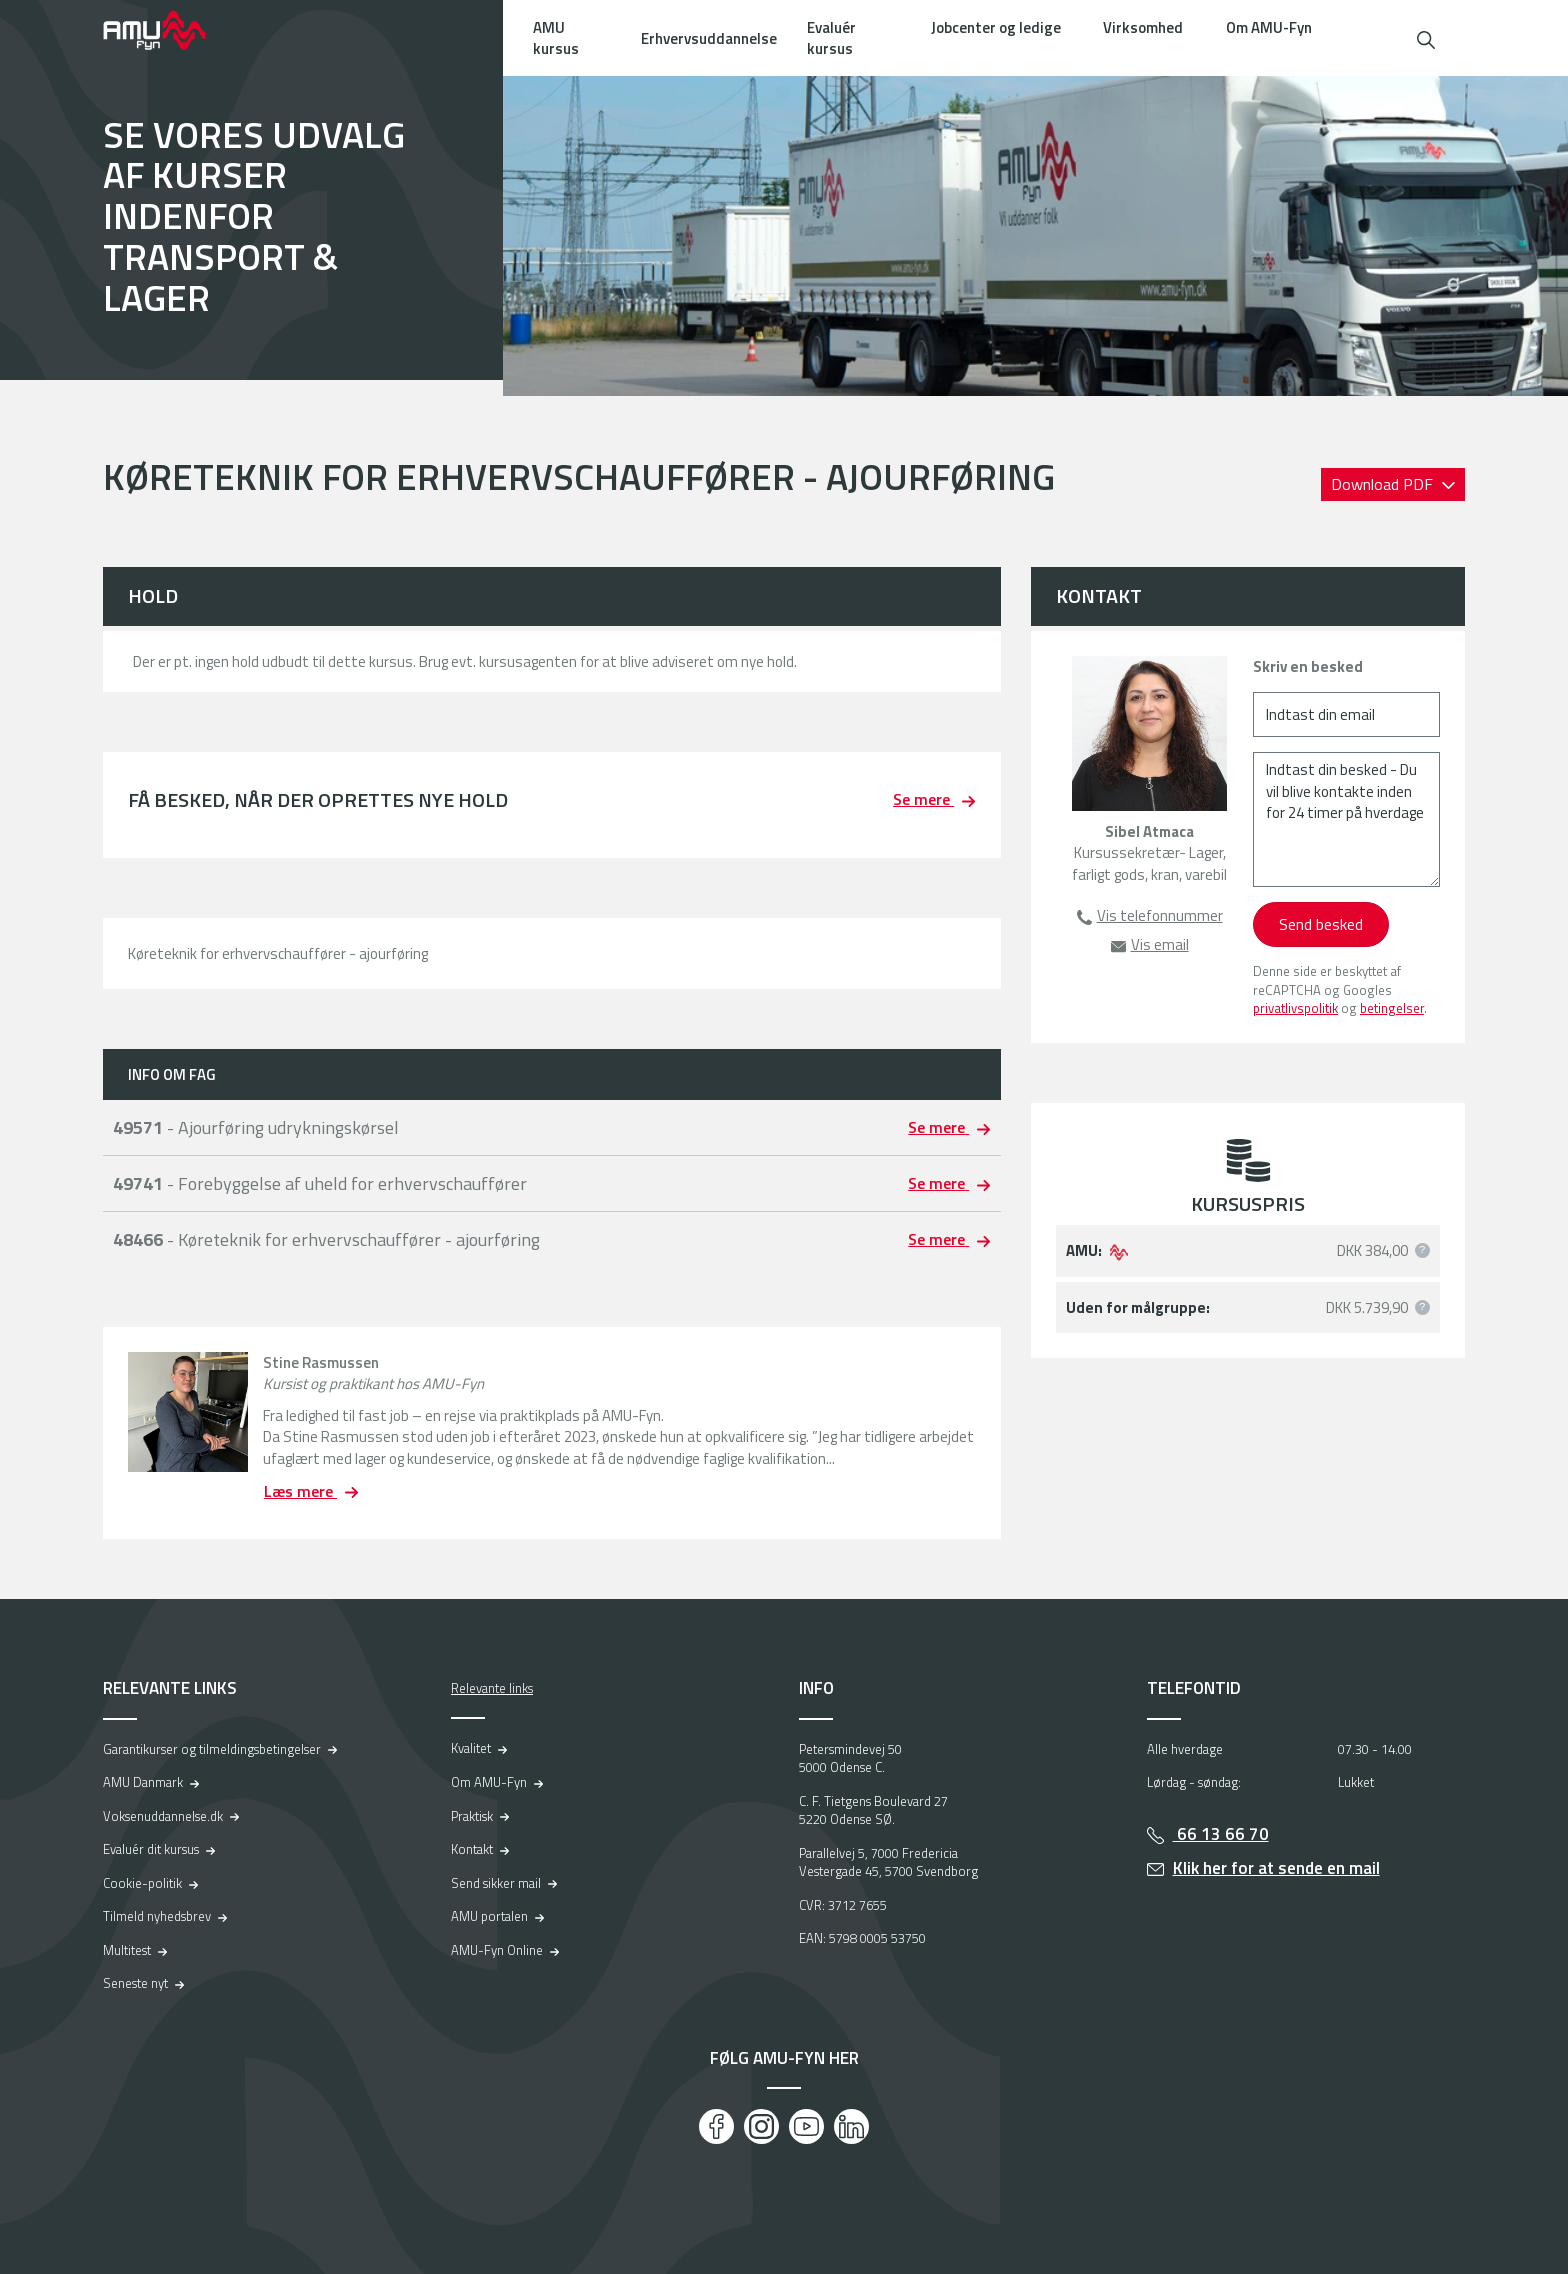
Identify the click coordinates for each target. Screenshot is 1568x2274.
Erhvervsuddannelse (709, 38)
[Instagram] (761, 2126)
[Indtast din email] (1346, 714)
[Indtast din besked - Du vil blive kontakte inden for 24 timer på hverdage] (1346, 819)
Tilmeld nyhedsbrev (157, 1916)
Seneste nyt (135, 1983)
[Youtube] (806, 2126)
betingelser (1392, 1008)
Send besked (1321, 924)
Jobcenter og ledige (996, 27)
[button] (1426, 37)
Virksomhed (1143, 27)
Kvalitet (471, 1748)
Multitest (127, 1950)
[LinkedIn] (851, 2126)
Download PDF (1384, 484)
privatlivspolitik (1295, 1008)
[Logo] (168, 30)
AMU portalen (489, 1916)
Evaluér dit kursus (151, 1849)
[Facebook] (716, 2126)
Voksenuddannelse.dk (163, 1816)
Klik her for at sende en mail (1276, 1868)
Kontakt (472, 1849)
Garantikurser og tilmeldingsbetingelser (212, 1749)
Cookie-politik (142, 1883)
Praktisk (472, 1816)
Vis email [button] (1160, 944)
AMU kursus (556, 38)
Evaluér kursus (831, 38)
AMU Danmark (143, 1782)
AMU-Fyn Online (497, 1950)
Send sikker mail (496, 1883)
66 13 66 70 (1221, 1834)
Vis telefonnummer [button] (1160, 915)
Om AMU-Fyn (1269, 27)
